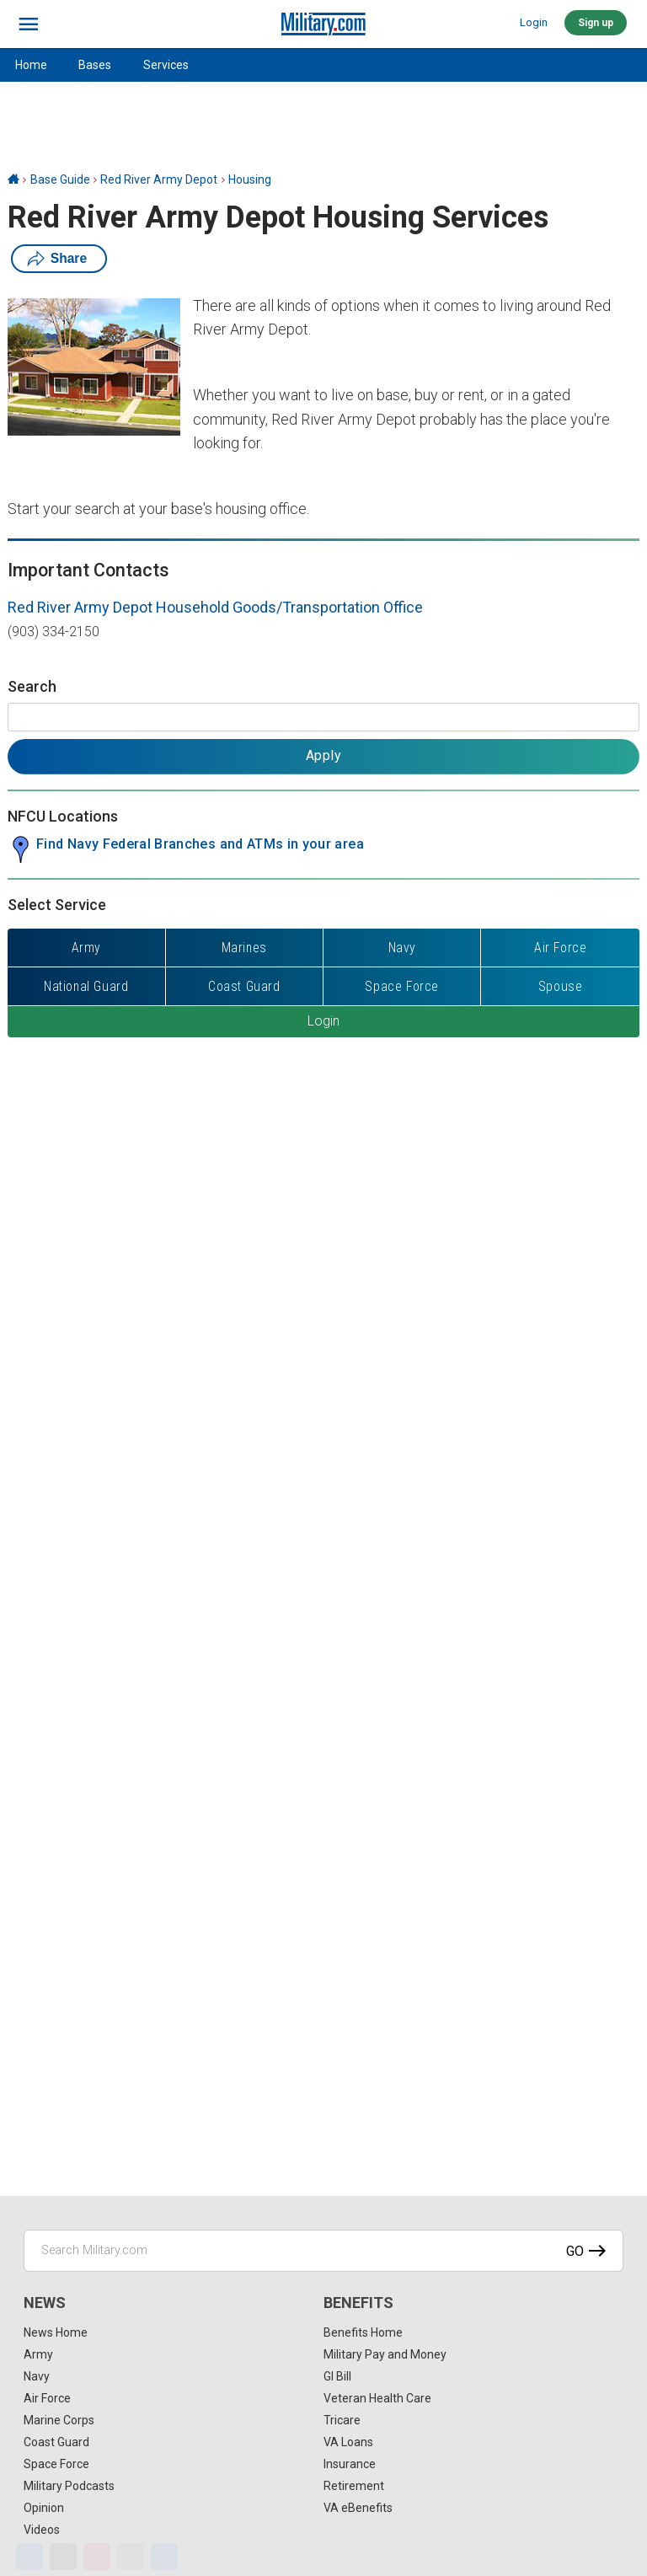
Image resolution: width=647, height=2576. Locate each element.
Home (31, 65)
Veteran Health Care (377, 2398)
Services (166, 65)
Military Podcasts (69, 2486)
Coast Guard (56, 2442)
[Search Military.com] (323, 2251)
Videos (42, 2529)
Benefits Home (363, 2332)
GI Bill (337, 2376)
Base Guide (60, 179)
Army (38, 2354)
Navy (37, 2376)
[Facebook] (29, 2556)
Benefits (358, 2302)
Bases (94, 65)
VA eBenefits (358, 2507)
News (45, 2302)
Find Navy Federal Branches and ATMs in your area (200, 844)
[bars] (29, 24)
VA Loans (348, 2442)
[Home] (13, 179)
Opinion (44, 2507)
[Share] (164, 2556)
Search (32, 686)
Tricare (342, 2420)
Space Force (56, 2464)
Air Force (47, 2398)
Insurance (350, 2464)
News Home (56, 2332)
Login (534, 22)
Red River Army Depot (158, 179)
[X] (63, 2556)
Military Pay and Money (385, 2354)
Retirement (354, 2486)
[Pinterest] (97, 2556)
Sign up (595, 23)
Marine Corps (59, 2420)
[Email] (130, 2556)
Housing (249, 179)
